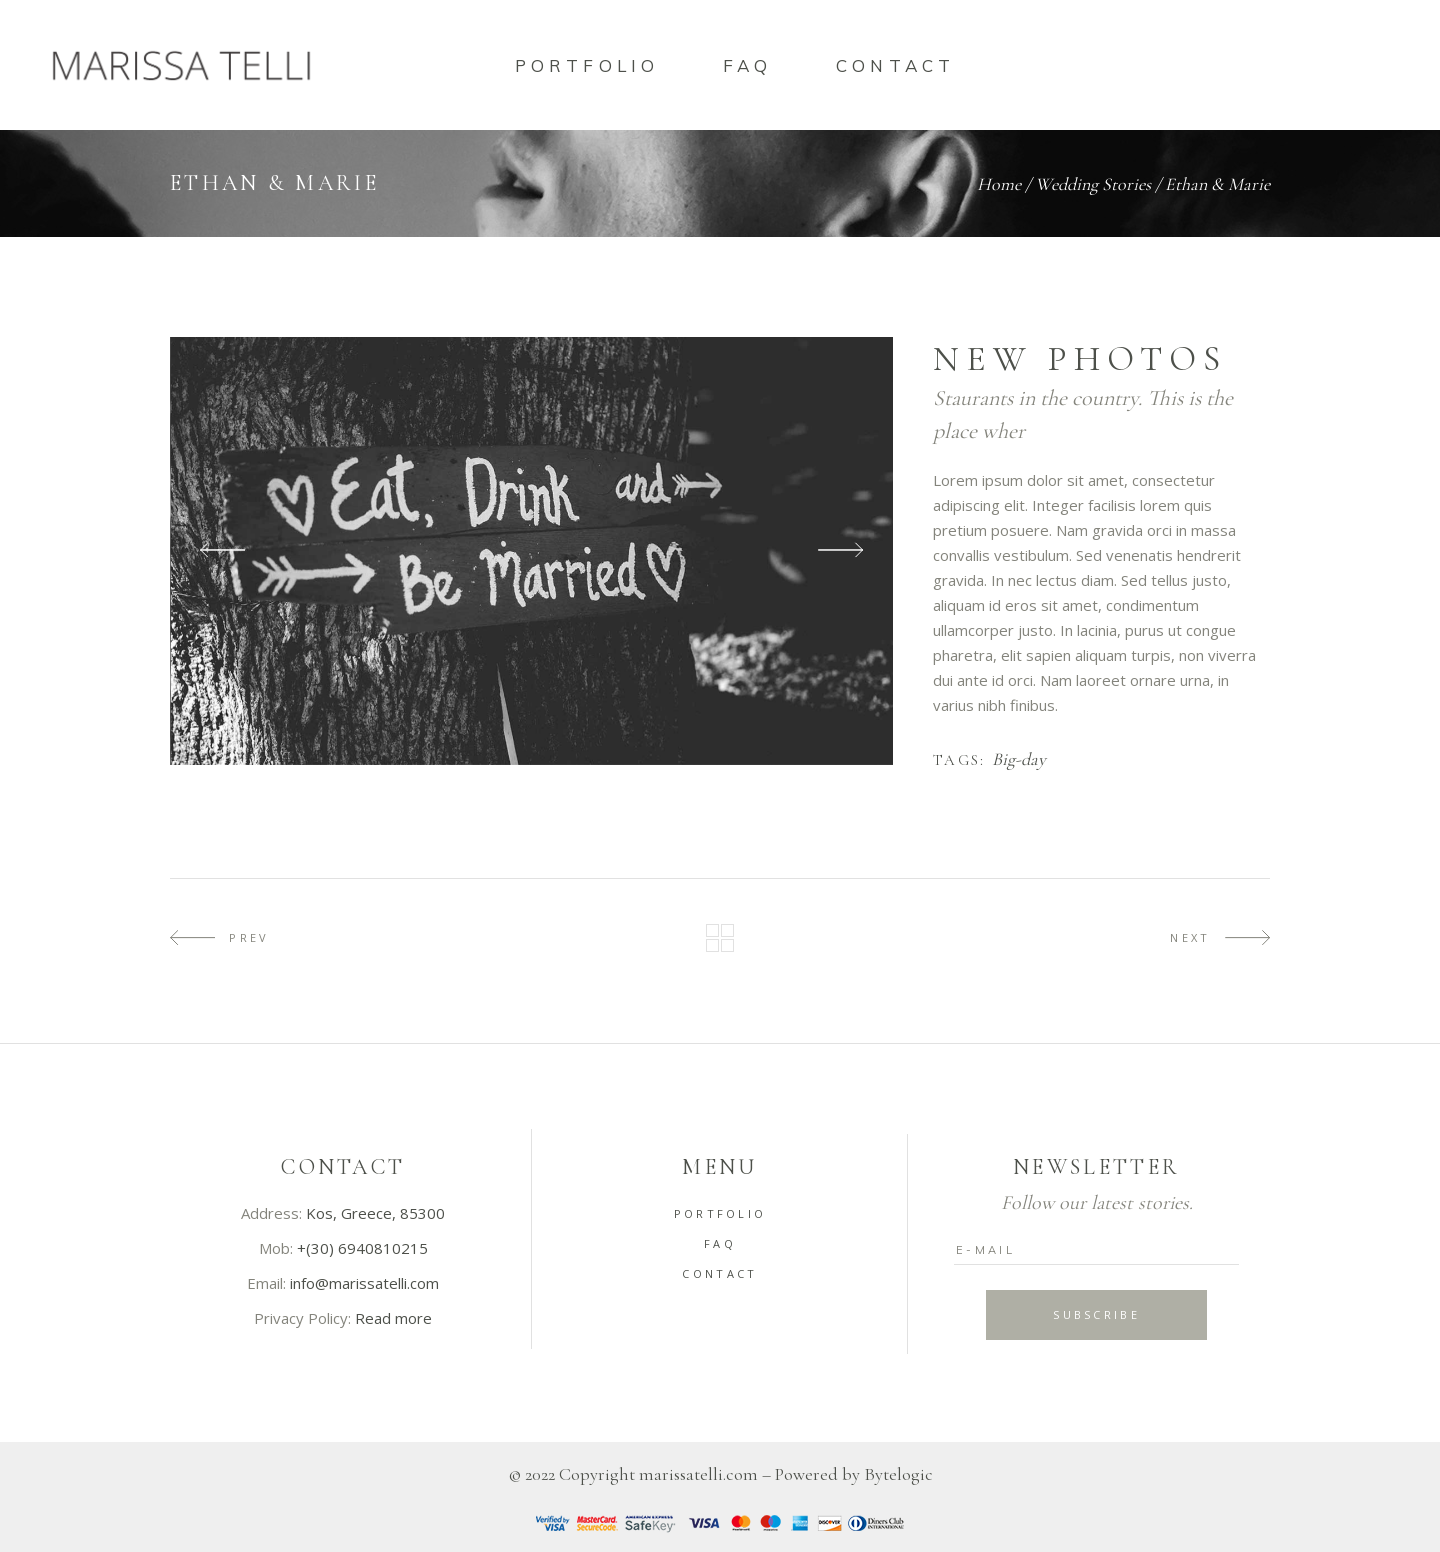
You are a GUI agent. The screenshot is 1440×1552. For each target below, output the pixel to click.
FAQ (720, 1243)
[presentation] (222, 550)
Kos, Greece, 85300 (375, 1213)
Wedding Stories (1093, 184)
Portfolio (720, 1213)
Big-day (1019, 760)
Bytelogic (898, 1474)
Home (999, 184)
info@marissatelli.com (364, 1283)
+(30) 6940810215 (362, 1248)
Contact (719, 1273)
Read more (393, 1318)
